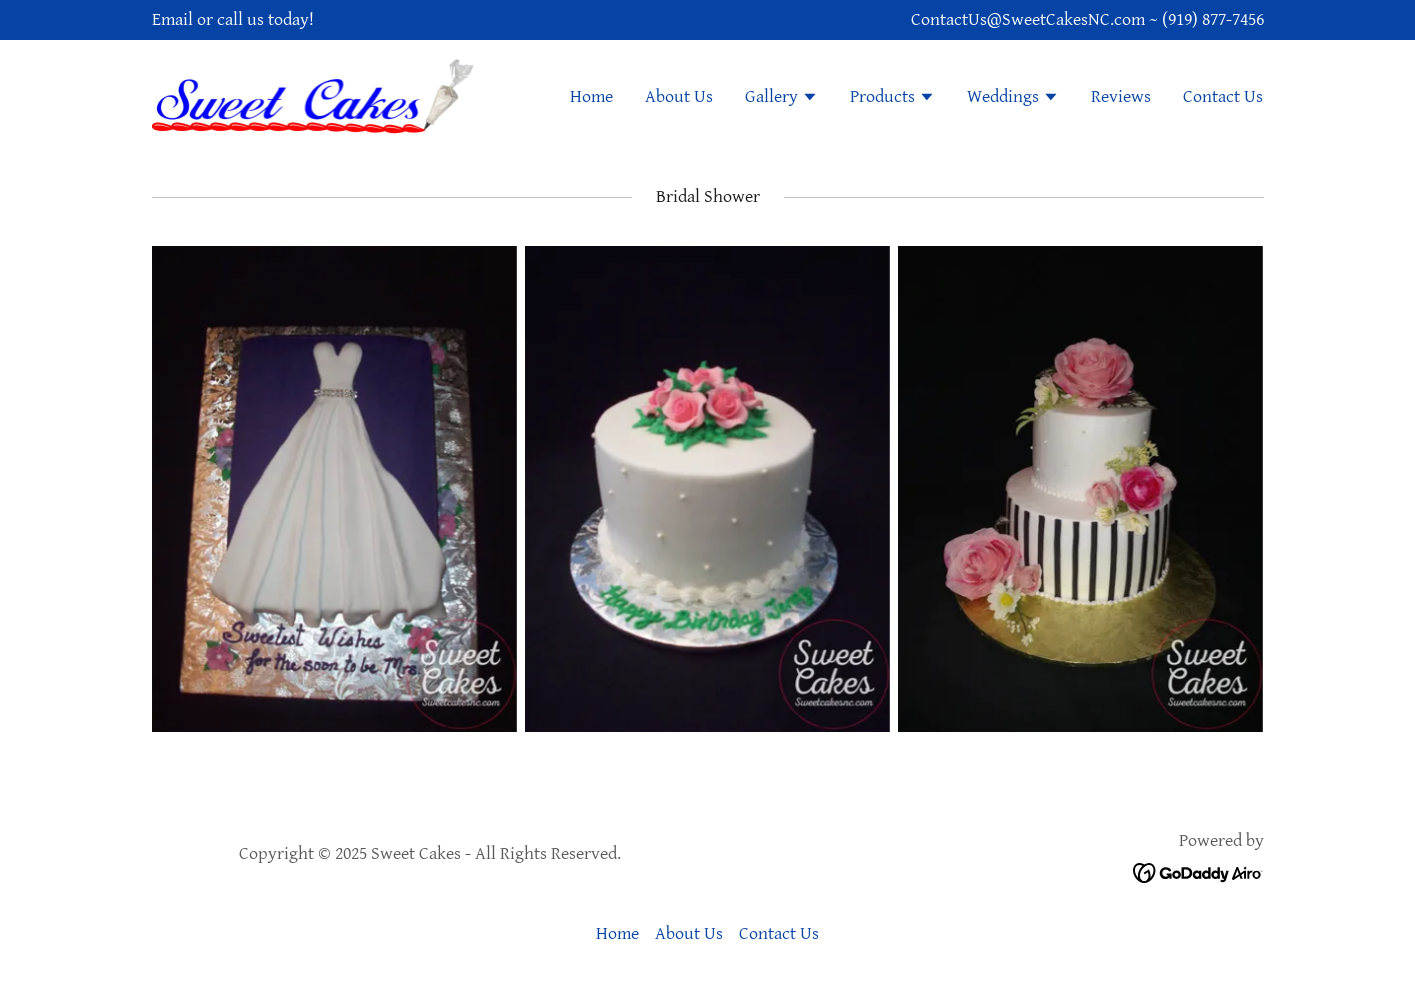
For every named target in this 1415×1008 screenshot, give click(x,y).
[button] (781, 99)
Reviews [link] (1121, 96)
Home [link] (591, 96)
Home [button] (617, 933)
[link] (315, 94)
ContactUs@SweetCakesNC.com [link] (1028, 19)
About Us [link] (679, 96)
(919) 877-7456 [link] (1213, 19)
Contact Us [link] (1223, 96)
